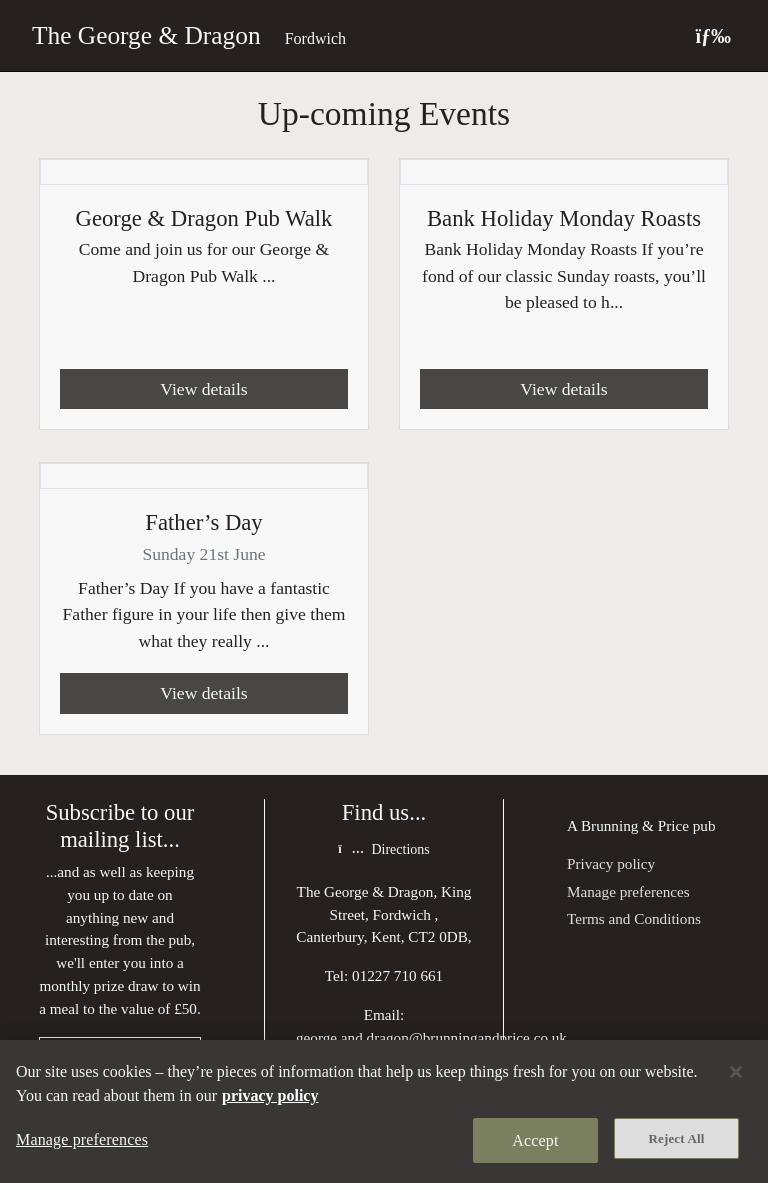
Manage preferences (628, 891)
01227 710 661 (397, 975)
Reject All (677, 1138)
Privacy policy (611, 863)
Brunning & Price (635, 825)
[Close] (736, 1072)
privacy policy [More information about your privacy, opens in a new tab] (270, 1095)
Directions (383, 849)
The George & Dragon (146, 35)
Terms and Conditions (634, 918)
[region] (384, 1111)
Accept (535, 1140)
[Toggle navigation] (713, 35)
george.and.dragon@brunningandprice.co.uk (431, 1037)
